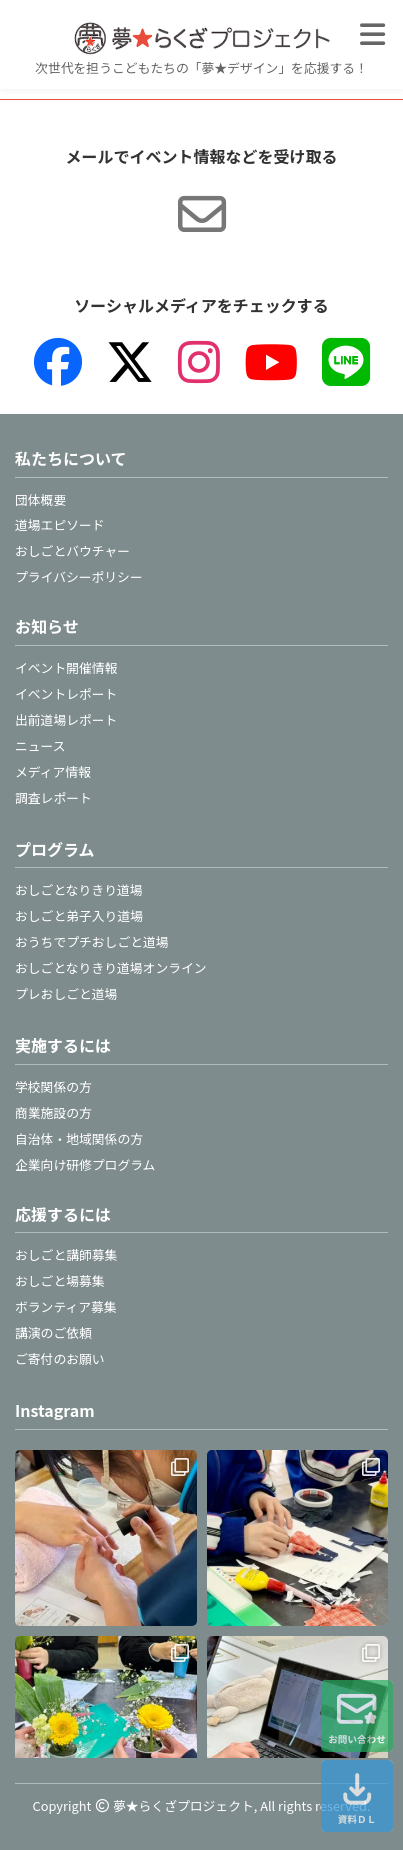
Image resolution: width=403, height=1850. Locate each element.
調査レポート (53, 797)
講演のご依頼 (53, 1332)
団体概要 (40, 499)
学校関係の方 (53, 1086)
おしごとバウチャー (72, 550)
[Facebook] (58, 362)
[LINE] (346, 362)
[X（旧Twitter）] (130, 362)
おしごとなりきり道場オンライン (111, 967)
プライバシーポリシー (79, 576)
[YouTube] (271, 362)
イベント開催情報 (66, 667)
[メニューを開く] (372, 34)
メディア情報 (53, 771)
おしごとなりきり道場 (79, 889)
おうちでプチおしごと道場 (92, 941)
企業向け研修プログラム (85, 1164)
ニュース (40, 745)
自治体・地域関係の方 (79, 1138)
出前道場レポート (66, 719)
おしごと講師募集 (66, 1254)
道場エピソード (60, 524)
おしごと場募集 (60, 1280)
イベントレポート (66, 693)
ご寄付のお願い (60, 1358)
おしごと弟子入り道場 (79, 915)
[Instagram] (199, 362)
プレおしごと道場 (66, 993)
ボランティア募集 (66, 1306)
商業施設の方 (53, 1112)
